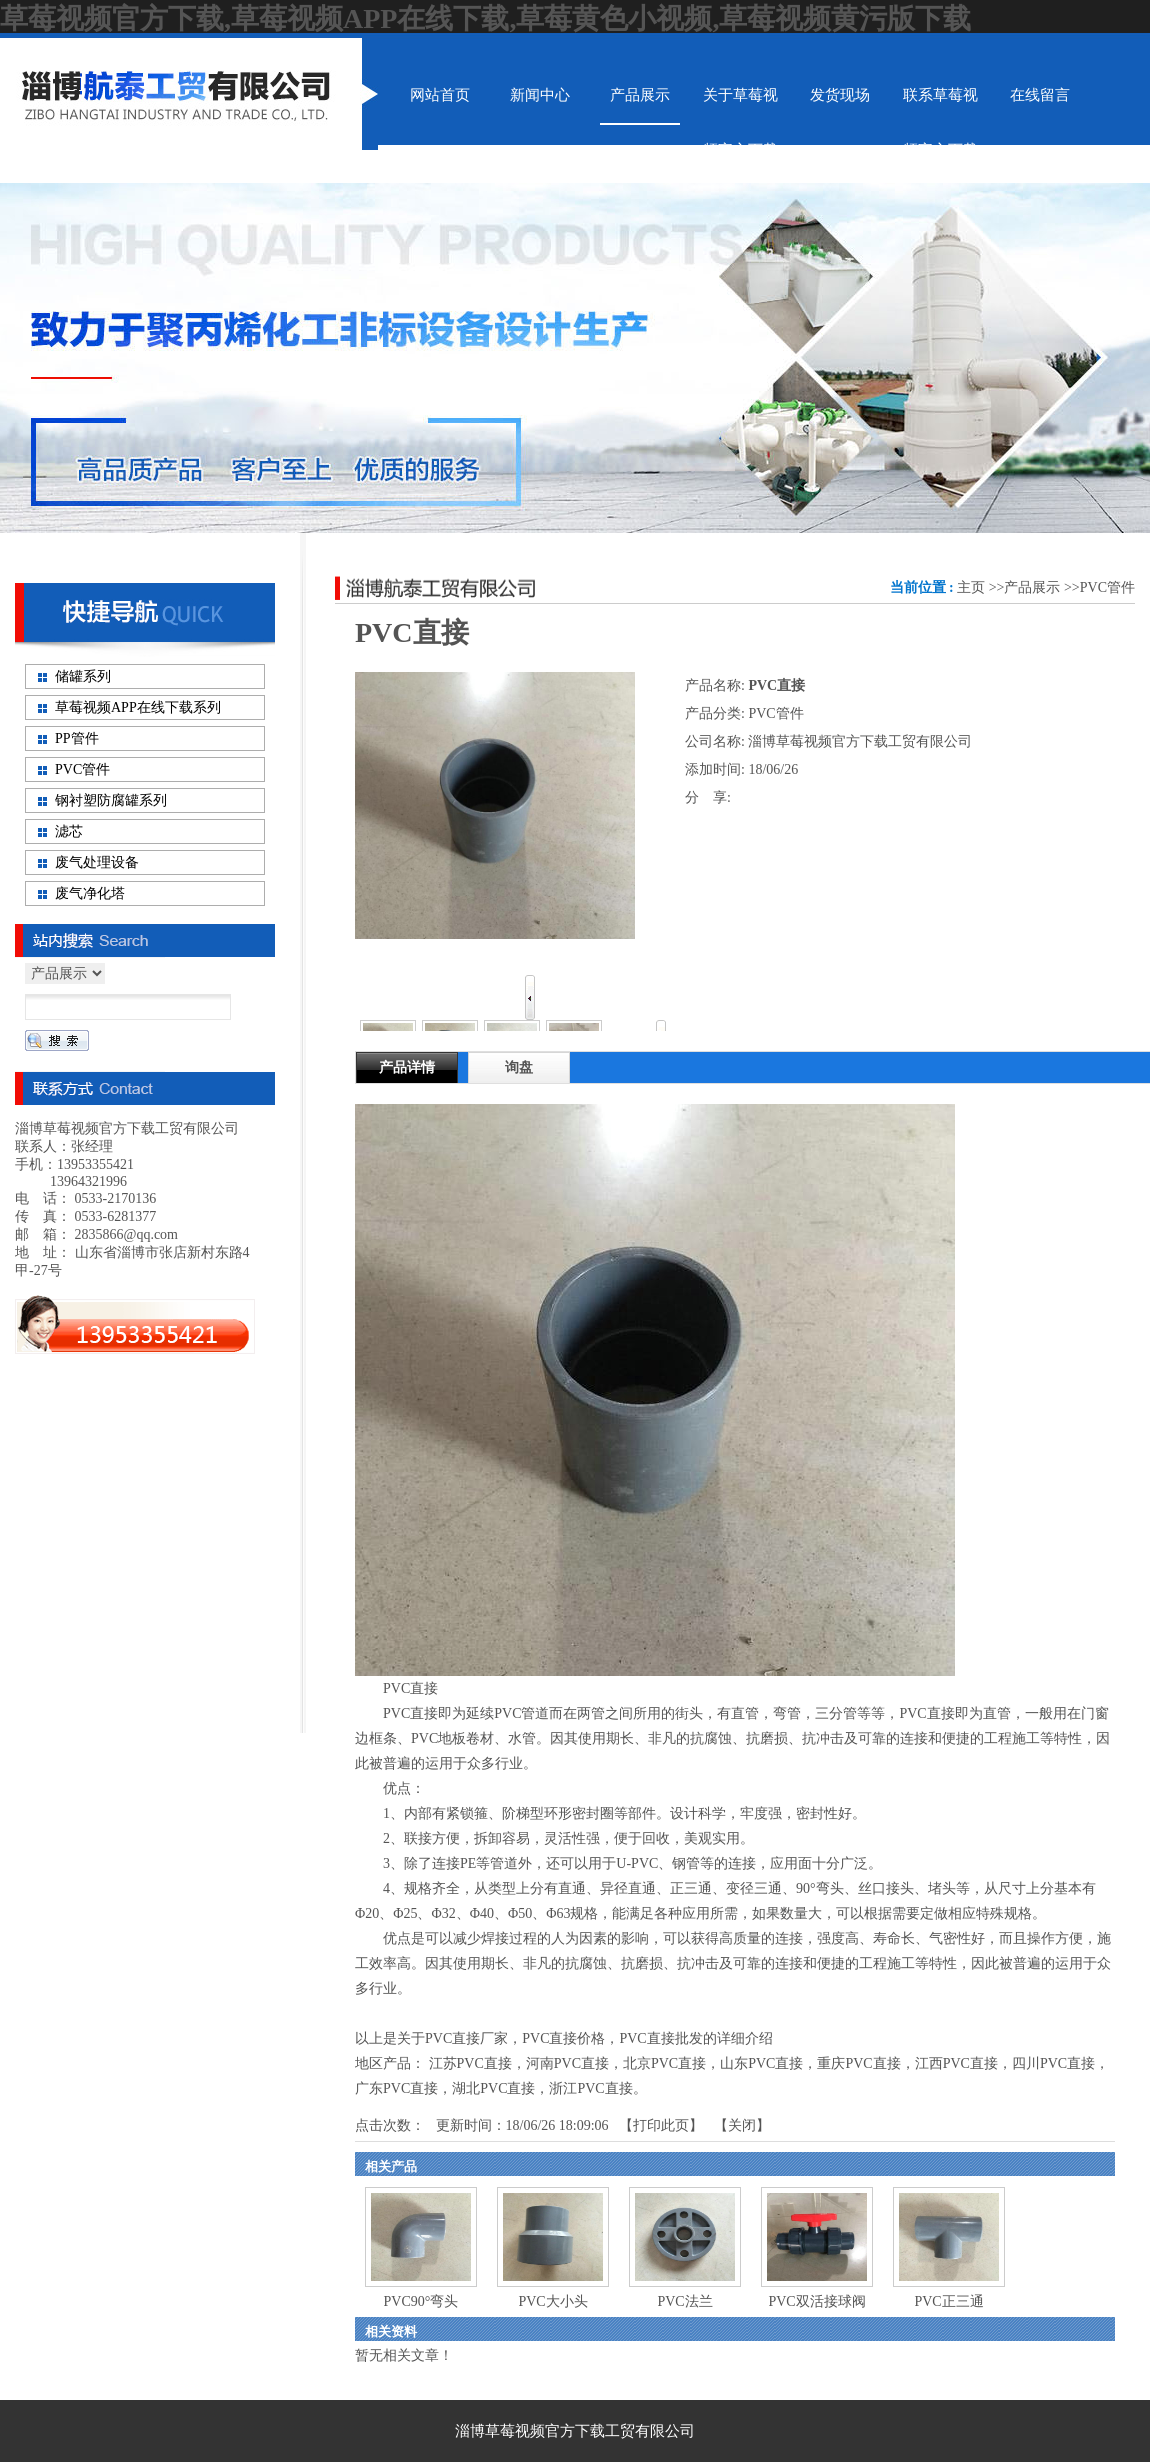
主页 (971, 587)
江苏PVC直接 (470, 2063)
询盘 (519, 1067)
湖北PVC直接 (493, 2088)
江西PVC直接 (956, 2063)
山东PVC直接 (761, 2063)
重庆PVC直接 (858, 2063)
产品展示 (1032, 587)
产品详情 (407, 1067)
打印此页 (661, 2125)
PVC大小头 (552, 2301)
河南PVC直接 (567, 2063)
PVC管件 (1107, 587)
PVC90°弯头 (421, 2301)
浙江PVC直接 (590, 2088)
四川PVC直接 (1053, 2063)
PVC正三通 (948, 2301)
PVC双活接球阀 (816, 2301)
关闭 (742, 2125)
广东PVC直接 (396, 2088)
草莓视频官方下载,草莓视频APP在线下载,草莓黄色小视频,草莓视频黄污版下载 (485, 18)
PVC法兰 (684, 2301)
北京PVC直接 (664, 2063)
